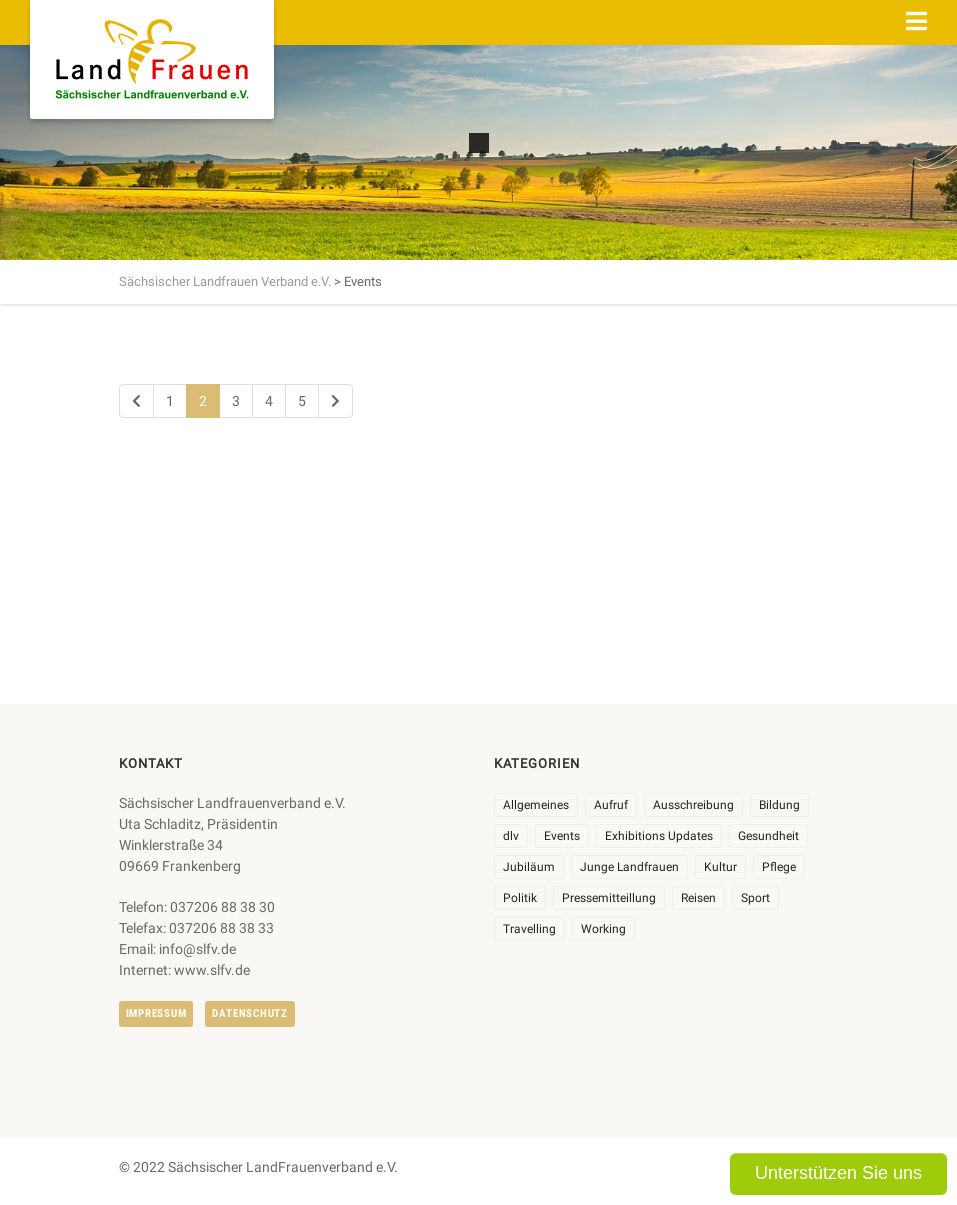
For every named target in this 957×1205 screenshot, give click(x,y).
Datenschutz (249, 1013)
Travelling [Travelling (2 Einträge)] (529, 929)
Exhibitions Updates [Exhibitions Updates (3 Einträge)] (659, 836)
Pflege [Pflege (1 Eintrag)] (779, 867)
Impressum (156, 1013)
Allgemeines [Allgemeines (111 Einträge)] (536, 805)
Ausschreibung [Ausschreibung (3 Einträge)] (693, 805)
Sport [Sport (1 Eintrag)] (755, 898)
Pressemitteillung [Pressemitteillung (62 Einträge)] (609, 898)
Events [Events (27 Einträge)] (562, 836)
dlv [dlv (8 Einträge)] (511, 836)
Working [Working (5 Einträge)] (603, 929)
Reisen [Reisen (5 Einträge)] (698, 898)
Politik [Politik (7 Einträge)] (520, 898)
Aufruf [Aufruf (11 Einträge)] (611, 805)
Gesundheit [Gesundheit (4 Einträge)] (768, 836)
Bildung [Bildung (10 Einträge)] (779, 805)
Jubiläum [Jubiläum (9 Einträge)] (529, 867)
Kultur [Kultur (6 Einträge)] (720, 867)
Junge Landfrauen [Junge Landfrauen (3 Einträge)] (629, 867)
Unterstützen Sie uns (838, 1173)
